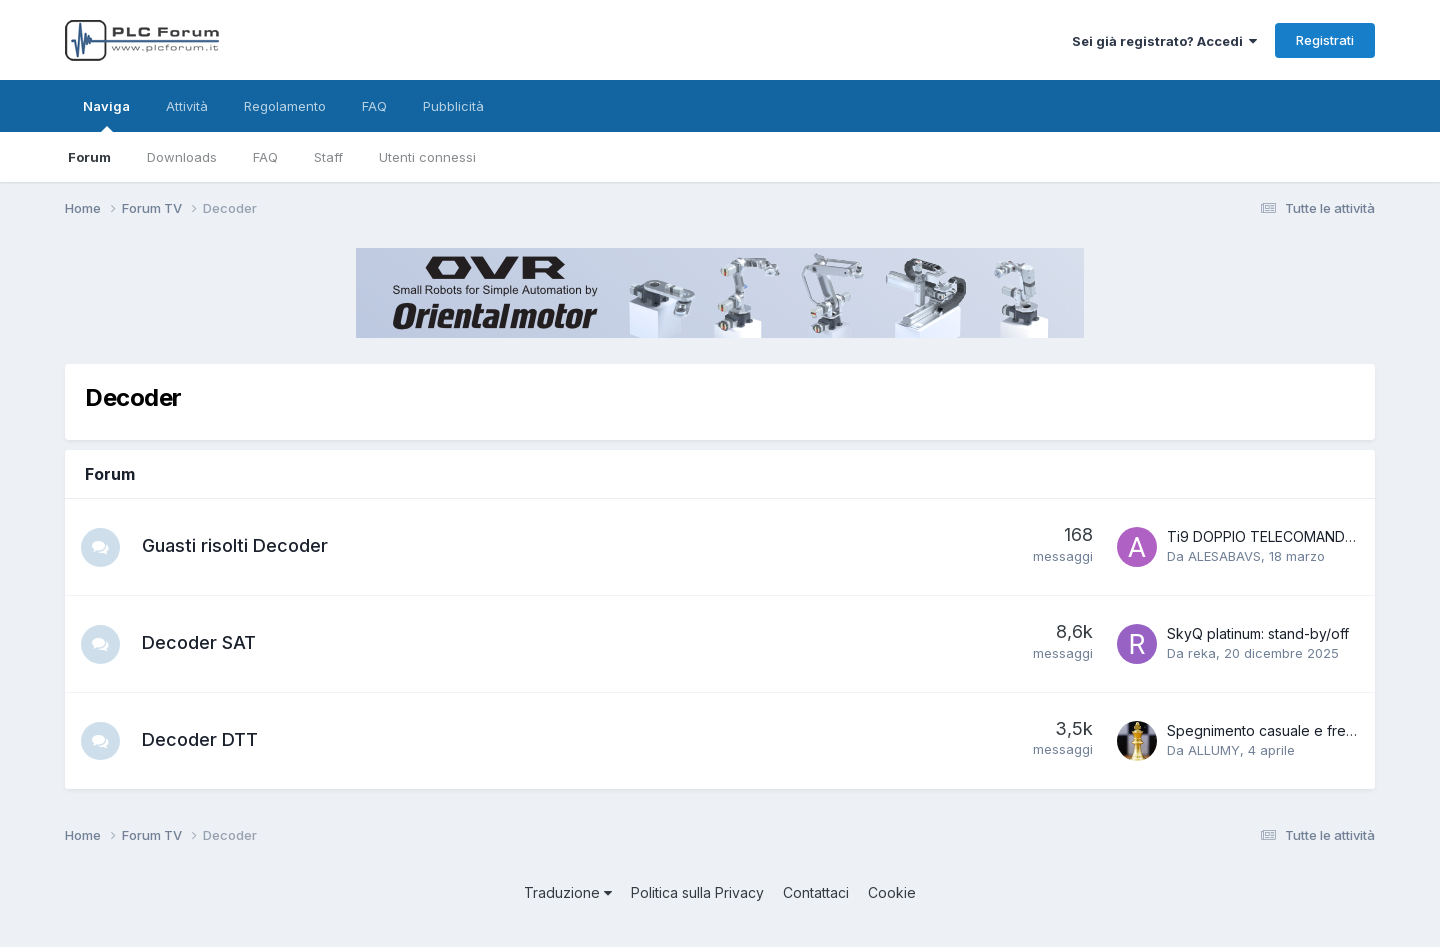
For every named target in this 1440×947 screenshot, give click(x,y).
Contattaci (816, 892)
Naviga (106, 115)
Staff (328, 157)
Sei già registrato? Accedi (1164, 41)
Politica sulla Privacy (697, 892)
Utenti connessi (427, 157)
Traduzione (568, 892)
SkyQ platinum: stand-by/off (1258, 633)
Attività (187, 106)
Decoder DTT (201, 739)
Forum (89, 157)
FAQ (265, 157)
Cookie (892, 892)
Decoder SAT (200, 642)
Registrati (1325, 40)
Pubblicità (453, 106)
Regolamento (285, 106)
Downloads (182, 157)
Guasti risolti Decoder (236, 545)
